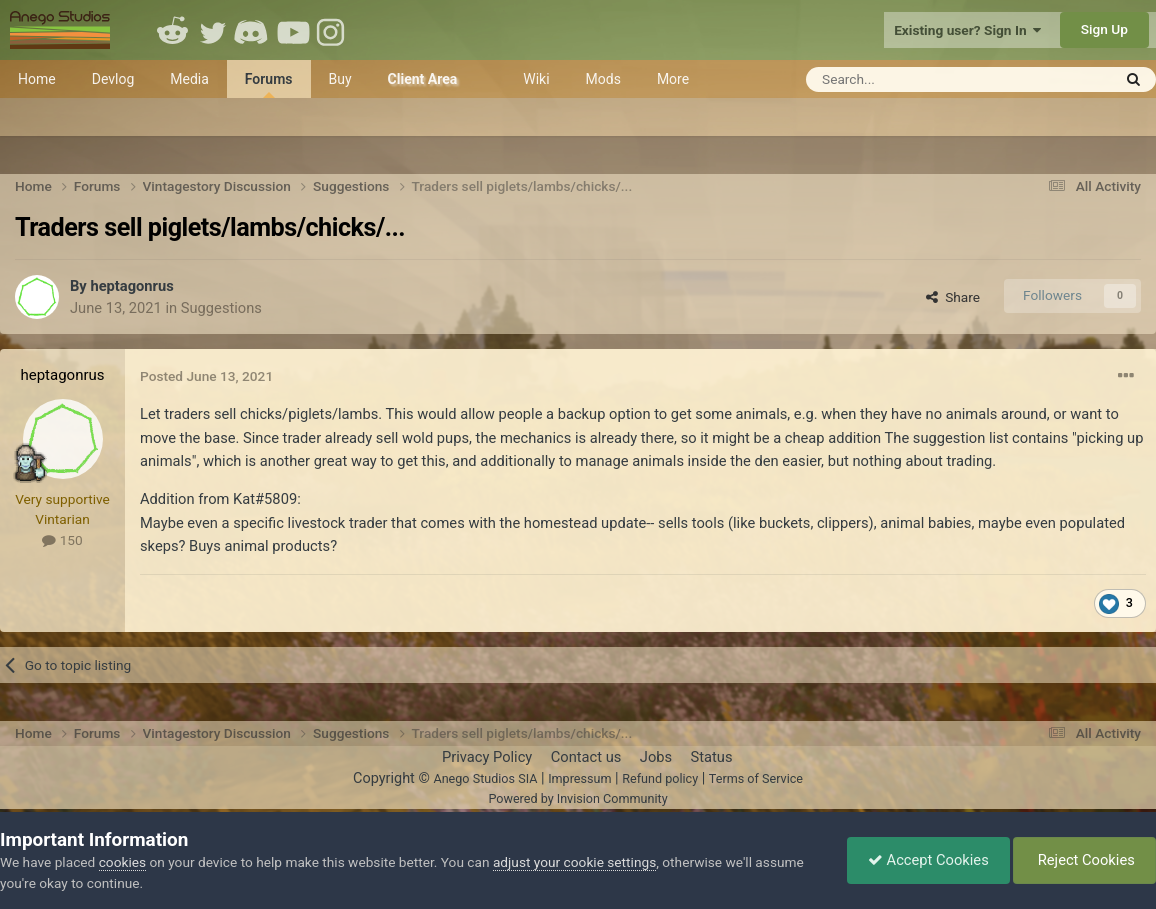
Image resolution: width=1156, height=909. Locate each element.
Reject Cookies (1084, 860)
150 (62, 540)
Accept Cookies (928, 860)
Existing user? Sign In (967, 30)
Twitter (213, 30)
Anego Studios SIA (485, 778)
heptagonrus (131, 286)
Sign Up (1104, 29)
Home (37, 79)
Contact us (586, 757)
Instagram (333, 30)
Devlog (113, 79)
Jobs (656, 757)
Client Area (423, 79)
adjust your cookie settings (574, 862)
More (673, 79)
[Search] (909, 79)
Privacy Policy (487, 757)
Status (712, 757)
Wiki (536, 79)
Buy (340, 79)
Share (953, 297)
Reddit (173, 30)
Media (189, 79)
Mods (603, 79)
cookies (122, 862)
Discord (253, 30)
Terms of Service (756, 778)
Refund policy (660, 778)
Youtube (293, 30)
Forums (269, 84)
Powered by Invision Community (577, 798)
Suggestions (221, 308)
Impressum (579, 778)
